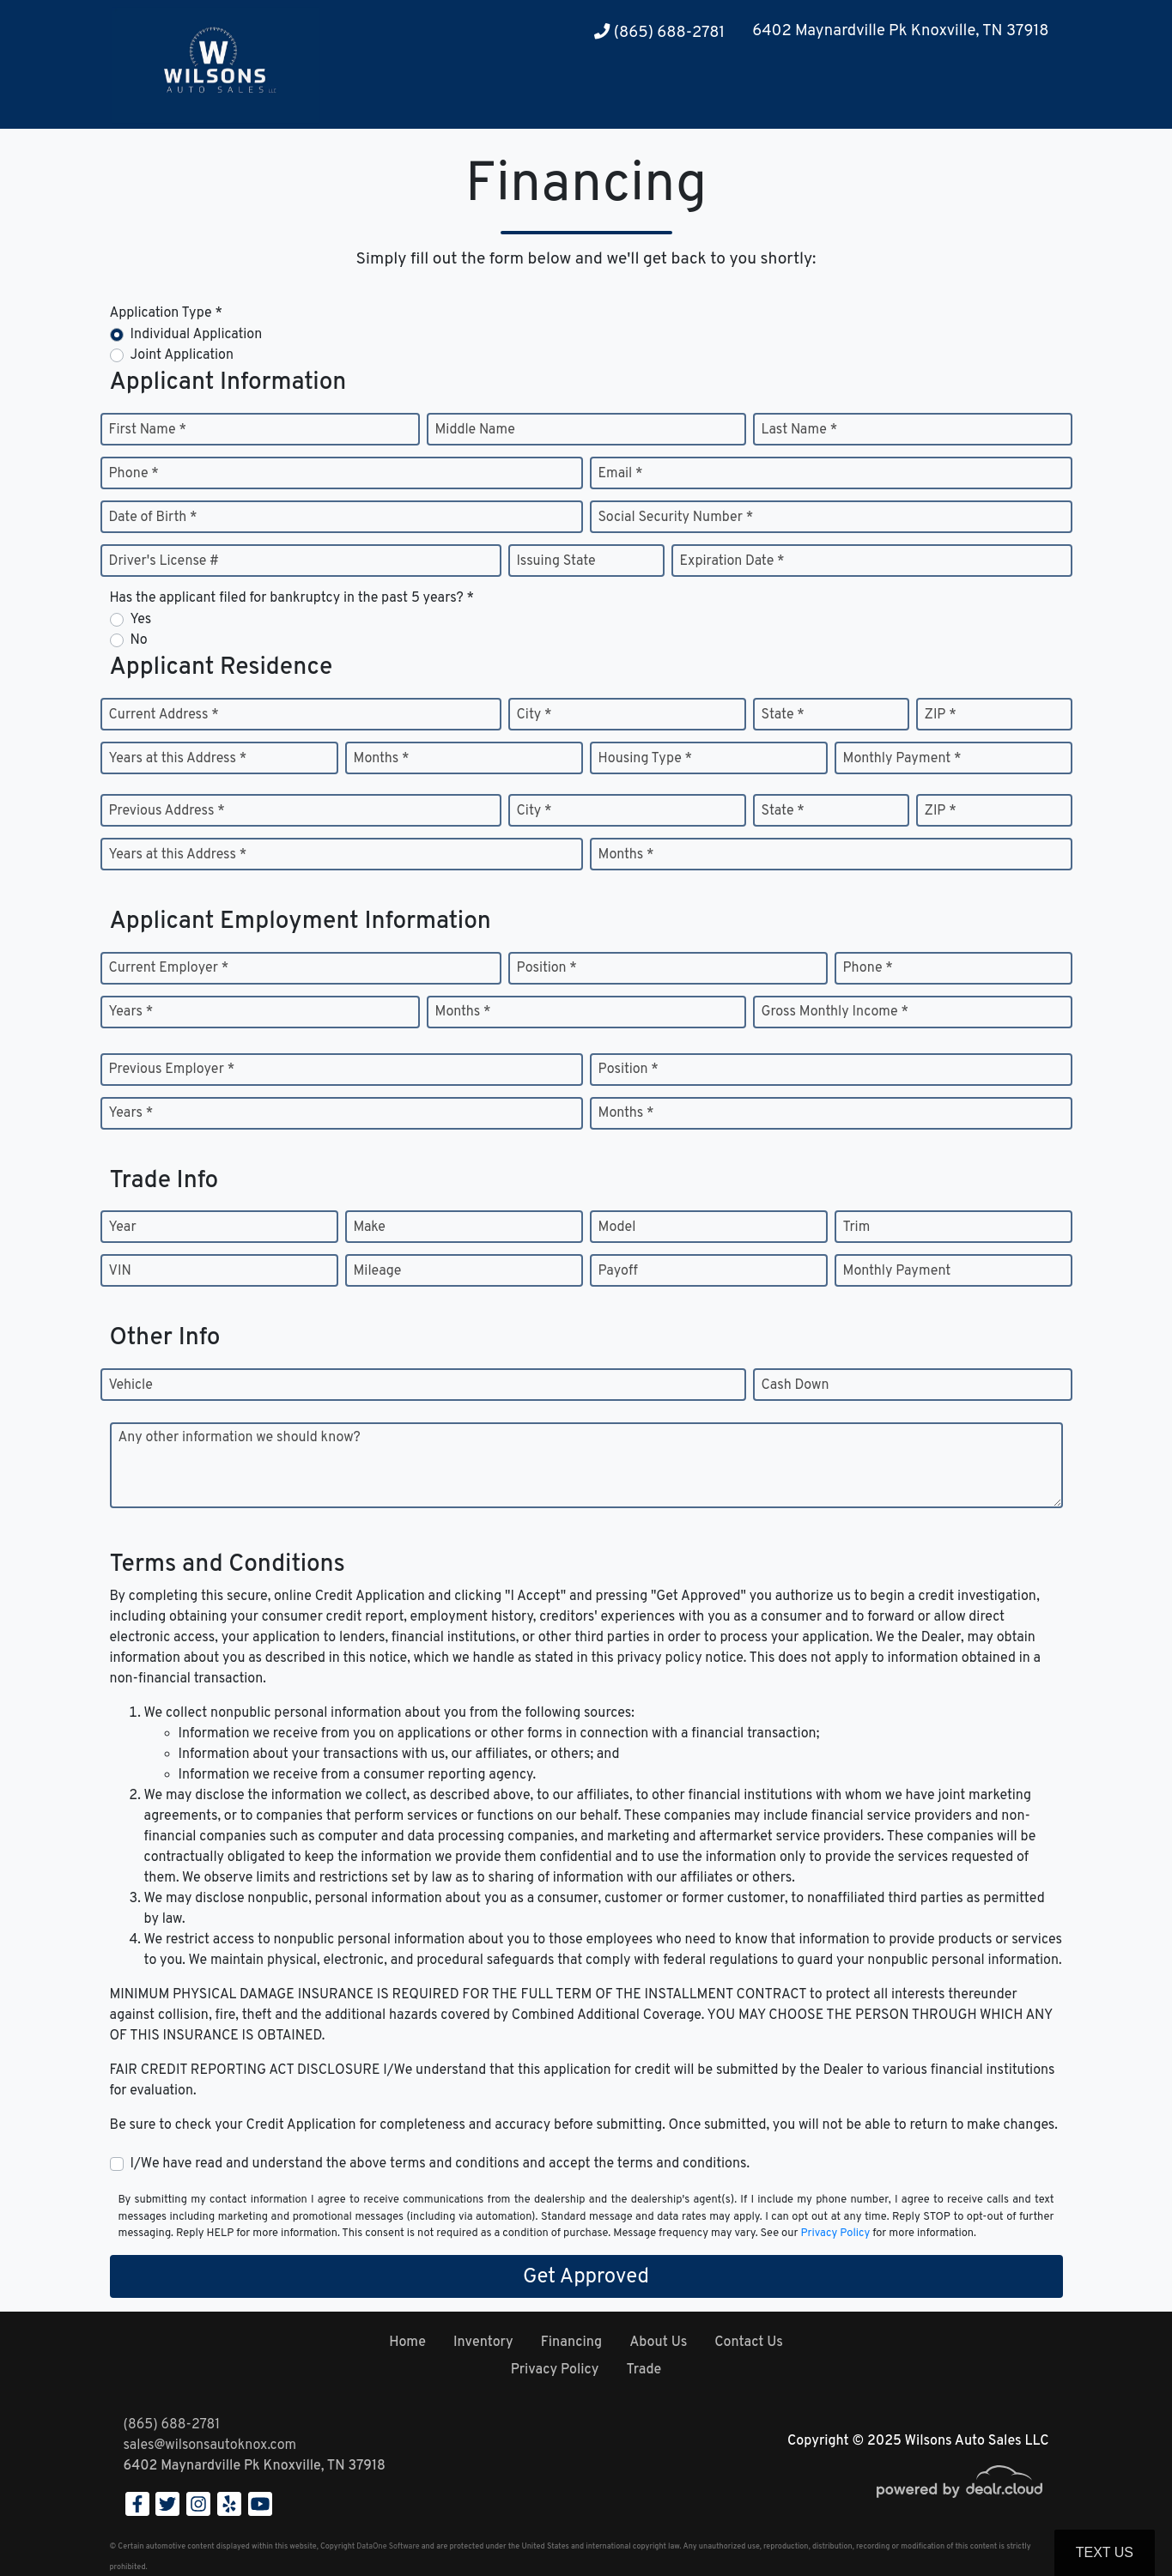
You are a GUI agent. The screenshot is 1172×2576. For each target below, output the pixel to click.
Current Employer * (169, 968)
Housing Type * (645, 758)
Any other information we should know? (239, 1437)
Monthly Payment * (902, 758)
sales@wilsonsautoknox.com (210, 2445)
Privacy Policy (835, 2233)
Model (617, 1227)
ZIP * (940, 715)
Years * (131, 1012)
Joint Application (182, 355)
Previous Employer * (172, 1069)
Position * (547, 968)
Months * (382, 758)
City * (534, 715)
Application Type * (166, 313)
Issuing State (556, 561)
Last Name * (800, 430)
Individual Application (197, 334)
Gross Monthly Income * (835, 1012)
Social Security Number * (676, 517)
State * (783, 715)
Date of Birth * (153, 517)
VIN (120, 1271)
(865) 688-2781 (659, 33)
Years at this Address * (178, 758)
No (139, 640)
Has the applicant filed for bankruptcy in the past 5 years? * (292, 598)
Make (370, 1227)
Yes (141, 619)
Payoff (618, 1271)
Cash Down (795, 1385)
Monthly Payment (897, 1271)
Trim (857, 1227)
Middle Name (475, 430)
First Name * (147, 430)
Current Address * (164, 715)
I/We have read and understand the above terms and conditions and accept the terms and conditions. (440, 2164)
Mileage (378, 1271)
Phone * (134, 473)
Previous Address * (167, 811)
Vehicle (131, 1385)
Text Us (1104, 2552)
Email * (620, 473)
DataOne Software (387, 2546)
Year (123, 1227)
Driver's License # (164, 561)
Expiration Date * (732, 561)
